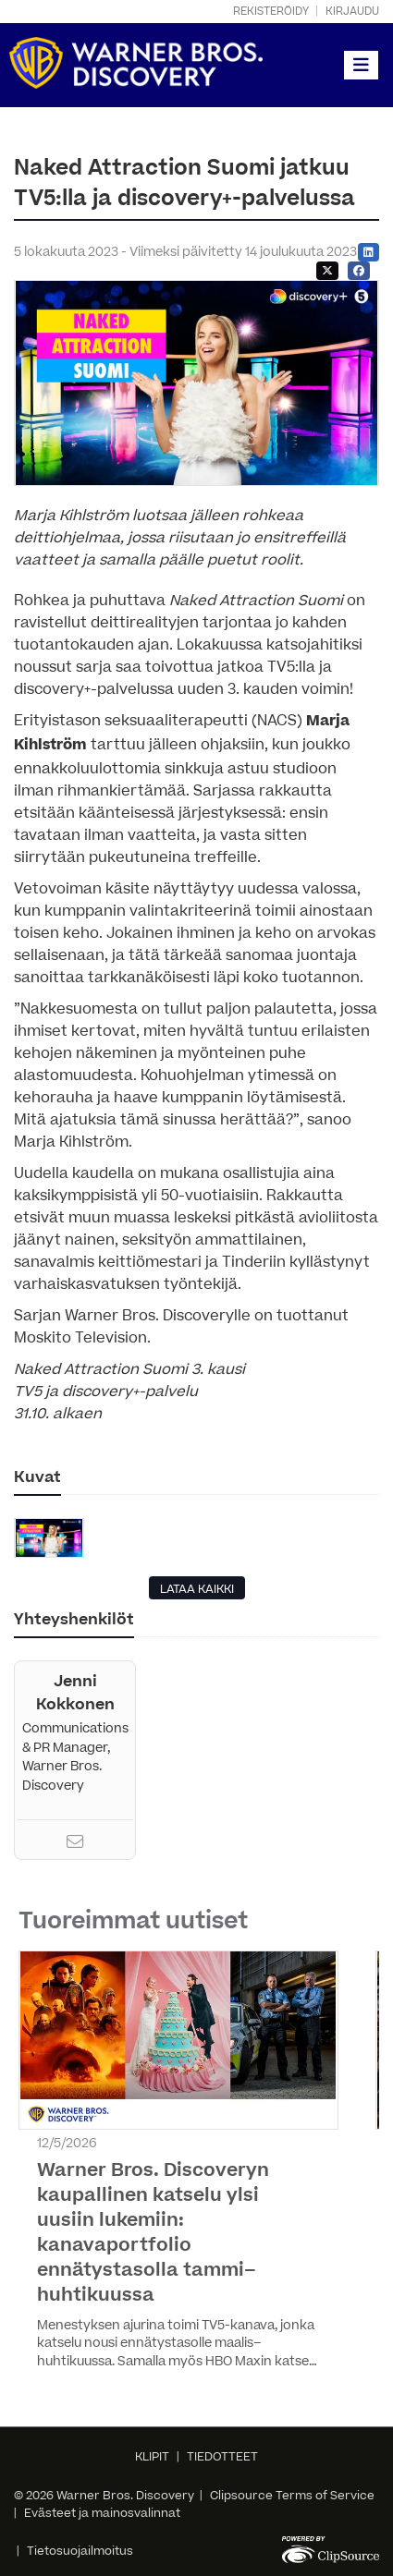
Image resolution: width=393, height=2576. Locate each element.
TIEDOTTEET (222, 2456)
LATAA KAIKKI (197, 1589)
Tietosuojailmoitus (80, 2551)
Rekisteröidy (271, 11)
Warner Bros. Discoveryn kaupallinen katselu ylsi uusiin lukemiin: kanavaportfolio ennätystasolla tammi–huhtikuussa (153, 2232)
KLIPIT (152, 2456)
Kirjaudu (352, 11)
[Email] (75, 1844)
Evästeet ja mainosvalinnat (102, 2513)
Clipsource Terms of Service (292, 2495)
